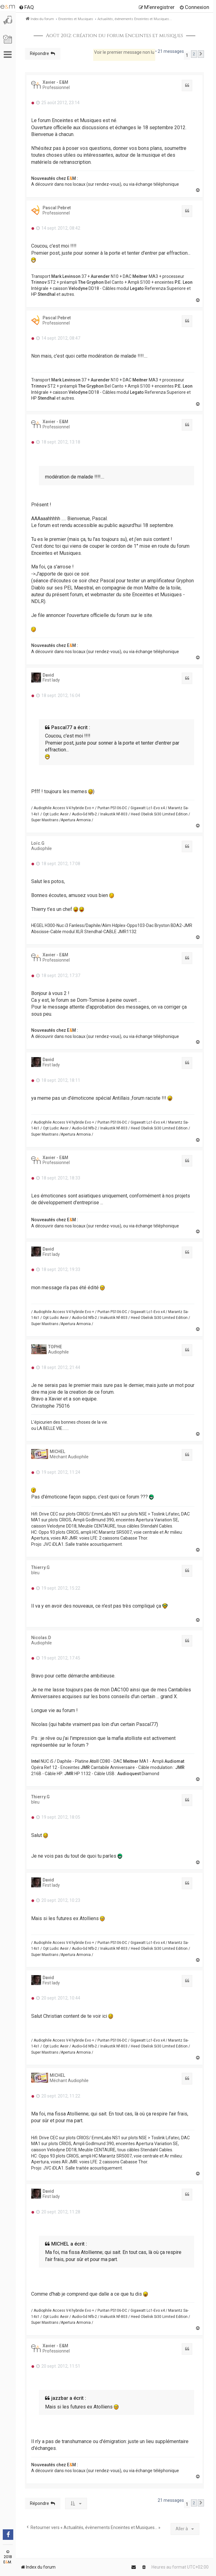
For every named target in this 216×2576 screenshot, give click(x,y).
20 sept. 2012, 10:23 (58, 1900)
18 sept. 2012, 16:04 (58, 695)
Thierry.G (40, 1567)
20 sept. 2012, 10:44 (58, 1998)
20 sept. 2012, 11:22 (58, 2096)
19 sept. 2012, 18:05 (58, 1817)
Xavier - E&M (55, 82)
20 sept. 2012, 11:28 (58, 2211)
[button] (201, 54)
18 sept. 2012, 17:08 (58, 863)
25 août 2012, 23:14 (58, 102)
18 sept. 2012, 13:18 (58, 442)
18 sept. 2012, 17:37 (58, 975)
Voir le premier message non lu (124, 52)
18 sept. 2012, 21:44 (58, 1367)
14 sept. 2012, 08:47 (58, 338)
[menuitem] (26, 7)
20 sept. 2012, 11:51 (58, 2366)
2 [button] (194, 54)
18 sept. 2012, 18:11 (58, 1080)
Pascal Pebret (57, 207)
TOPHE (55, 1346)
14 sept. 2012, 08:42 (58, 228)
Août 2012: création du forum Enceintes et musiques (114, 36)
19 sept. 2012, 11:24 (58, 1472)
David (48, 675)
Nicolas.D (41, 1637)
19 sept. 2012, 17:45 (58, 1658)
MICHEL (57, 1451)
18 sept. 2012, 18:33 (58, 1177)
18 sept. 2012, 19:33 (58, 1269)
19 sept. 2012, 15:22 (58, 1588)
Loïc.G (37, 843)
